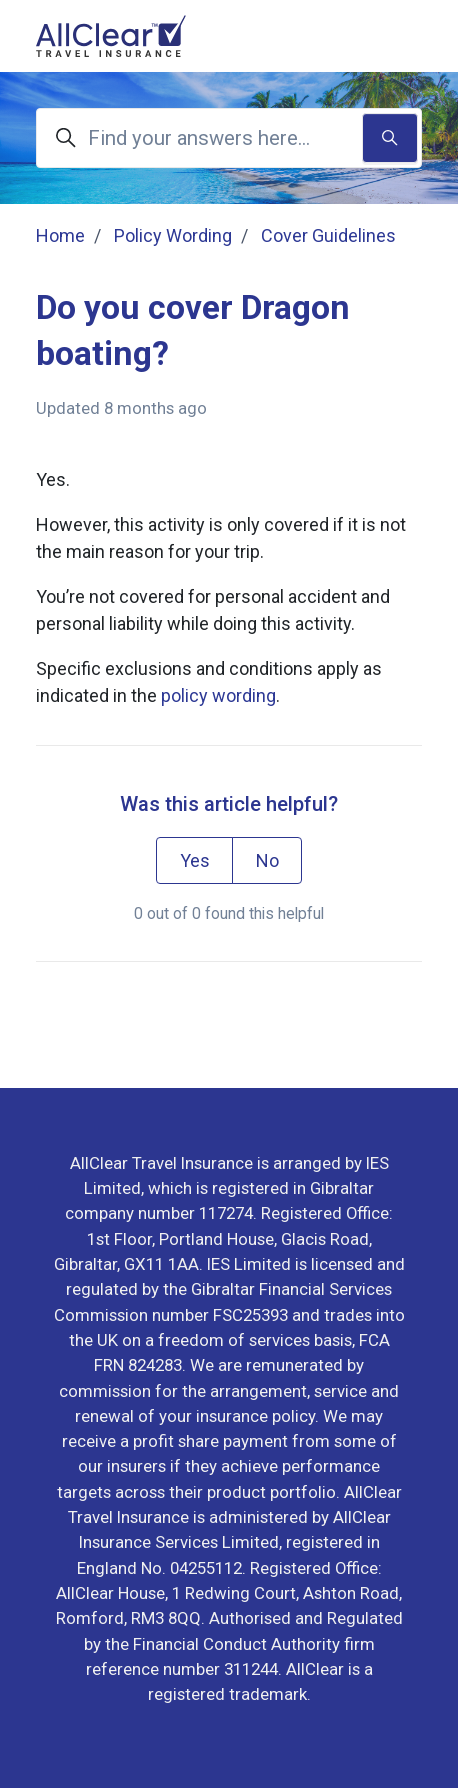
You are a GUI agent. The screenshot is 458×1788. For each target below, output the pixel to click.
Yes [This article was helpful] (195, 860)
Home (60, 235)
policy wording (218, 695)
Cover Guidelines (328, 235)
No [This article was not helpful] (267, 860)
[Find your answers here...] (229, 138)
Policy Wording (173, 235)
